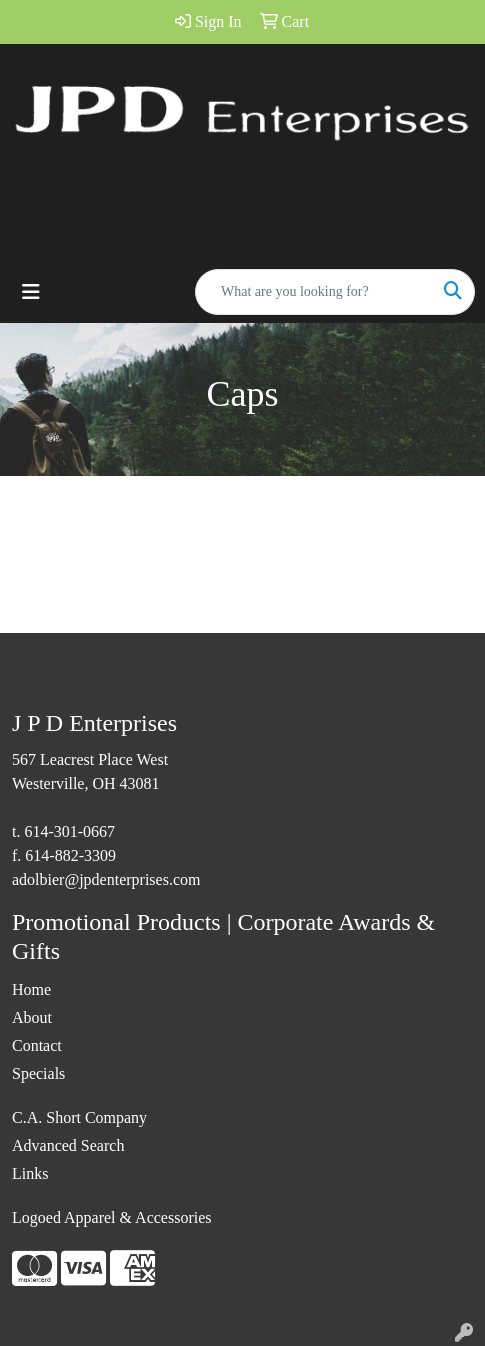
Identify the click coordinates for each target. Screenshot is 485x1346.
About (32, 1017)
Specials (38, 1073)
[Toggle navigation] (31, 292)
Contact (37, 1045)
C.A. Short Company (79, 1117)
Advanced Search (68, 1145)
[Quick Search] (314, 292)
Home (31, 989)
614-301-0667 (69, 831)
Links (30, 1173)
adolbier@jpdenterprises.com (106, 879)
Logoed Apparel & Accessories (112, 1217)
